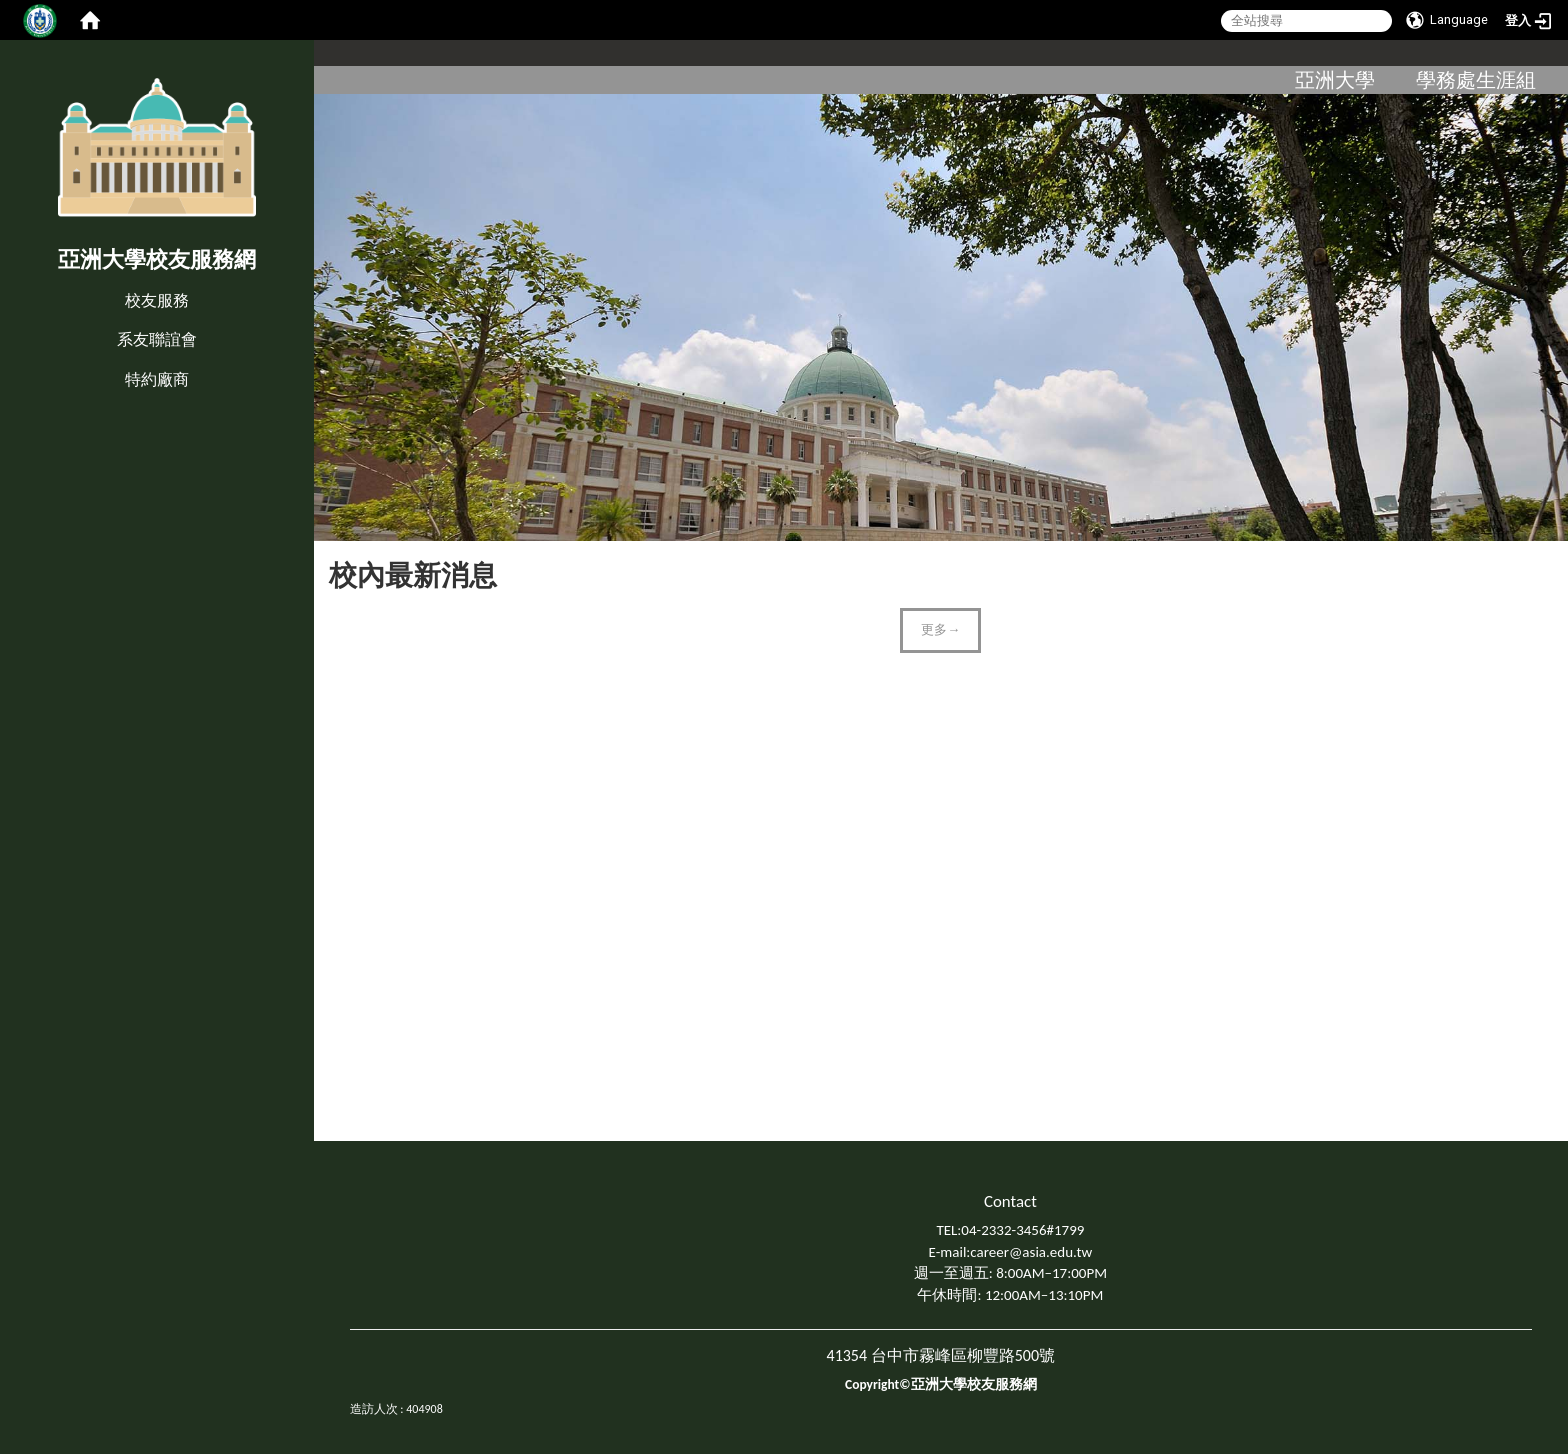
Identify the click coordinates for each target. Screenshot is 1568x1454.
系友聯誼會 (157, 339)
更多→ (940, 629)
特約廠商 (157, 379)
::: (4, 279)
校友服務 (157, 300)
